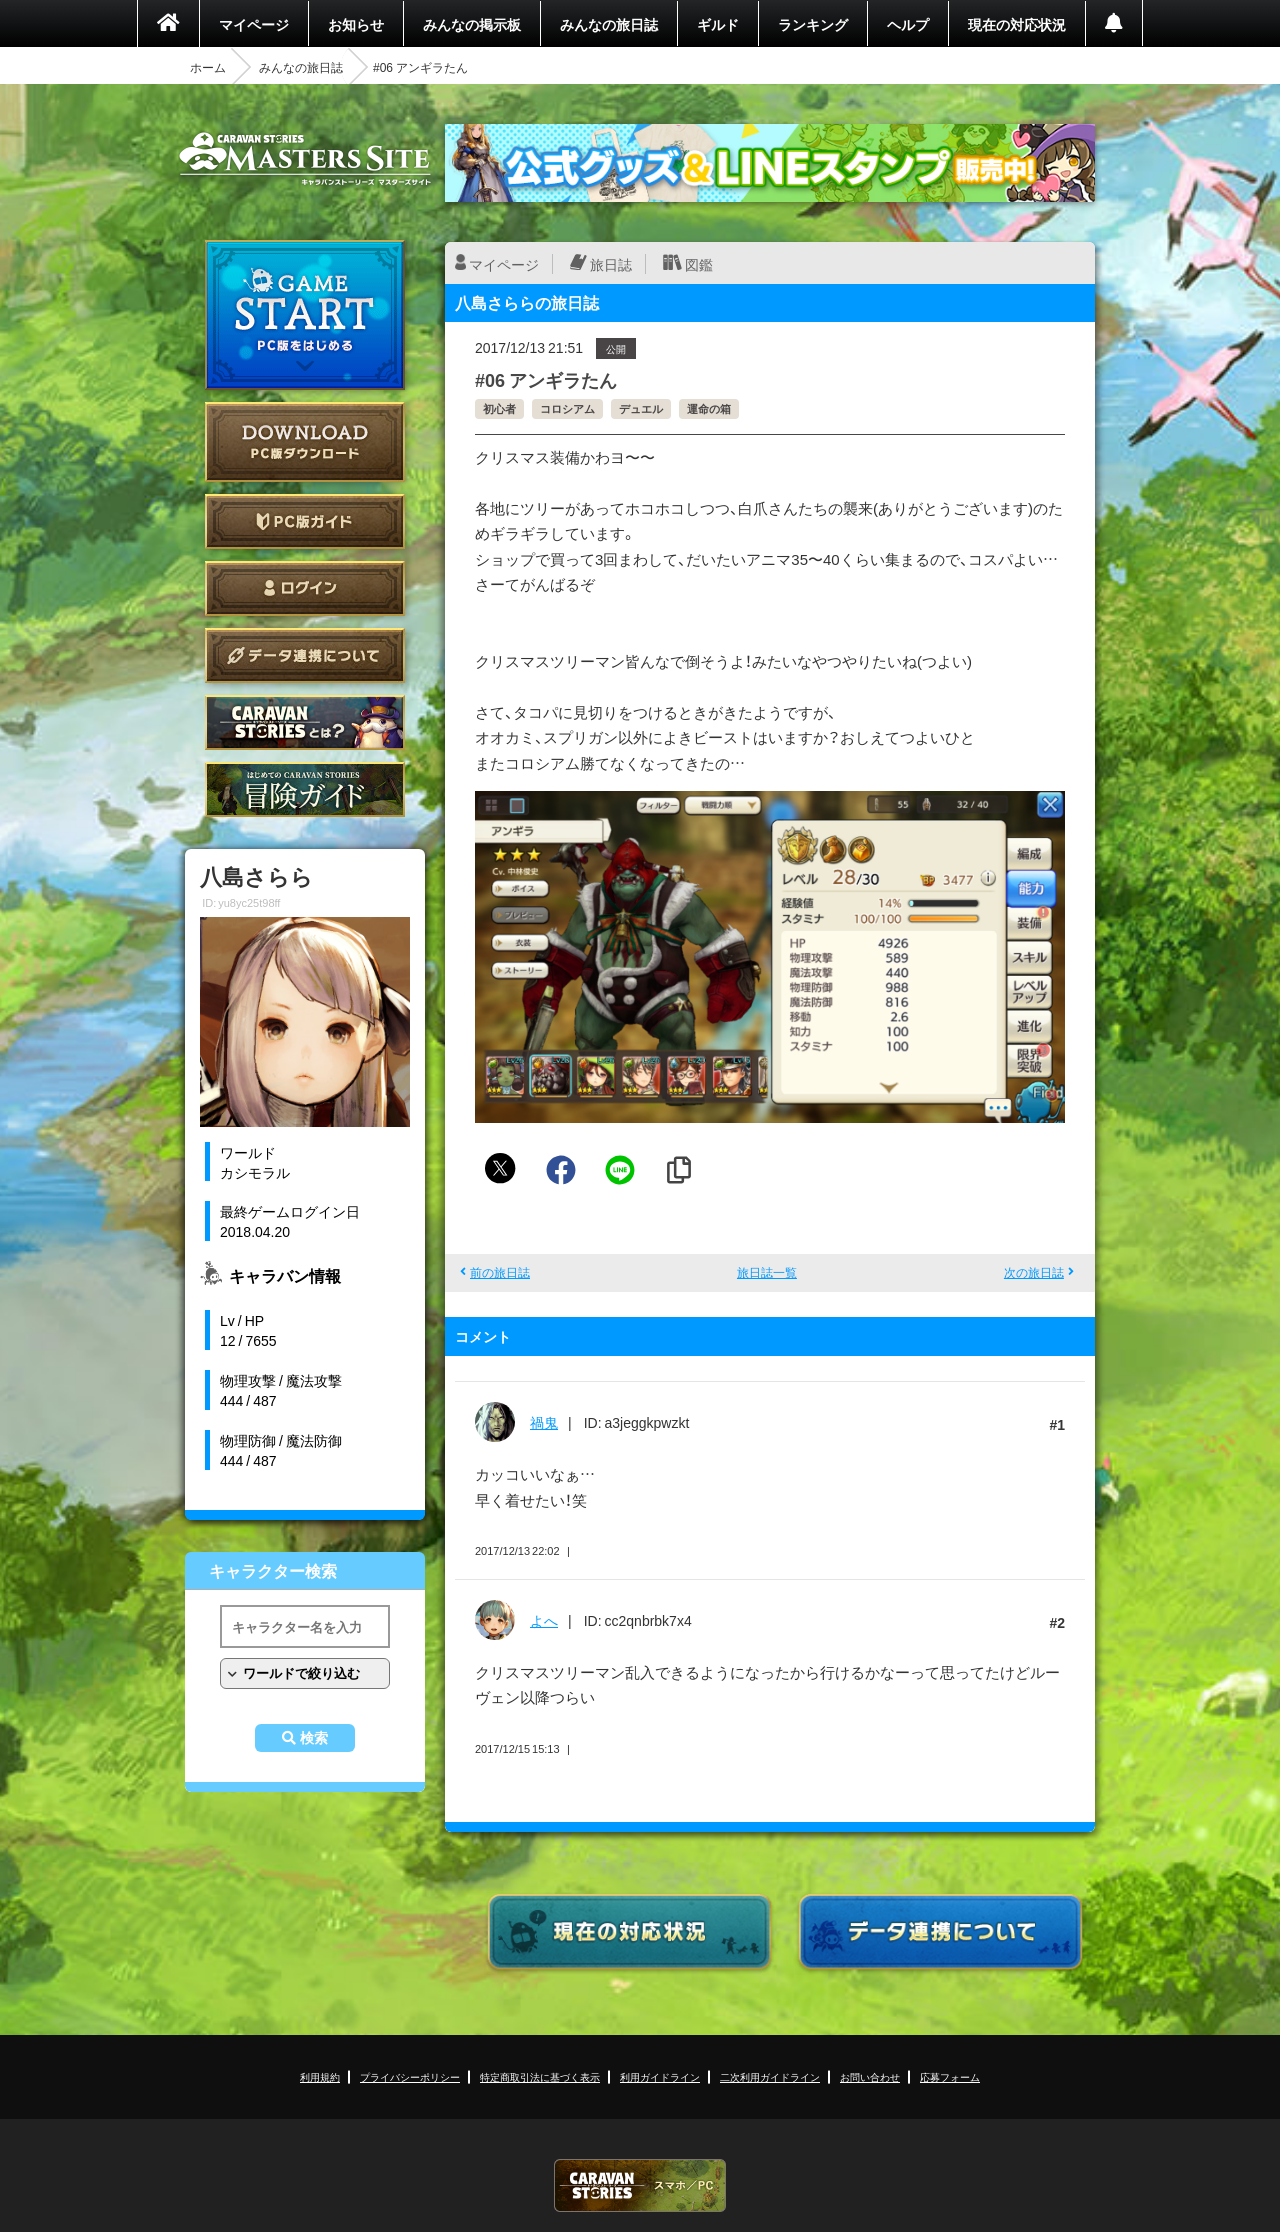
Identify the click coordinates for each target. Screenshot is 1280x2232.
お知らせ (356, 24)
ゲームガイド (305, 789)
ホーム (208, 67)
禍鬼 (544, 1422)
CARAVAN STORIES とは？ (305, 722)
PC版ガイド (305, 521)
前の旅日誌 (500, 1272)
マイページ (254, 24)
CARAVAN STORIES (640, 2185)
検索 (314, 1738)
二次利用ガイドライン (770, 2076)
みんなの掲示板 (472, 24)
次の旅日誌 (1034, 1272)
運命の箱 (709, 408)
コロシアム (567, 408)
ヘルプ (908, 24)
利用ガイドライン (660, 2076)
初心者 (499, 408)
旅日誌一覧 (767, 1272)
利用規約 (320, 2076)
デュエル (641, 408)
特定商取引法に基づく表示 (540, 2076)
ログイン (305, 588)
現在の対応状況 (1017, 24)
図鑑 (699, 264)
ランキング (813, 24)
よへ (544, 1620)
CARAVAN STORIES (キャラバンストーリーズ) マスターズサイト (305, 159)
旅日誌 (611, 264)
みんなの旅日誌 (609, 24)
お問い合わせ (870, 2076)
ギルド (718, 24)
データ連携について (305, 655)
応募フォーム (950, 2076)
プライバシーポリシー (410, 2076)
